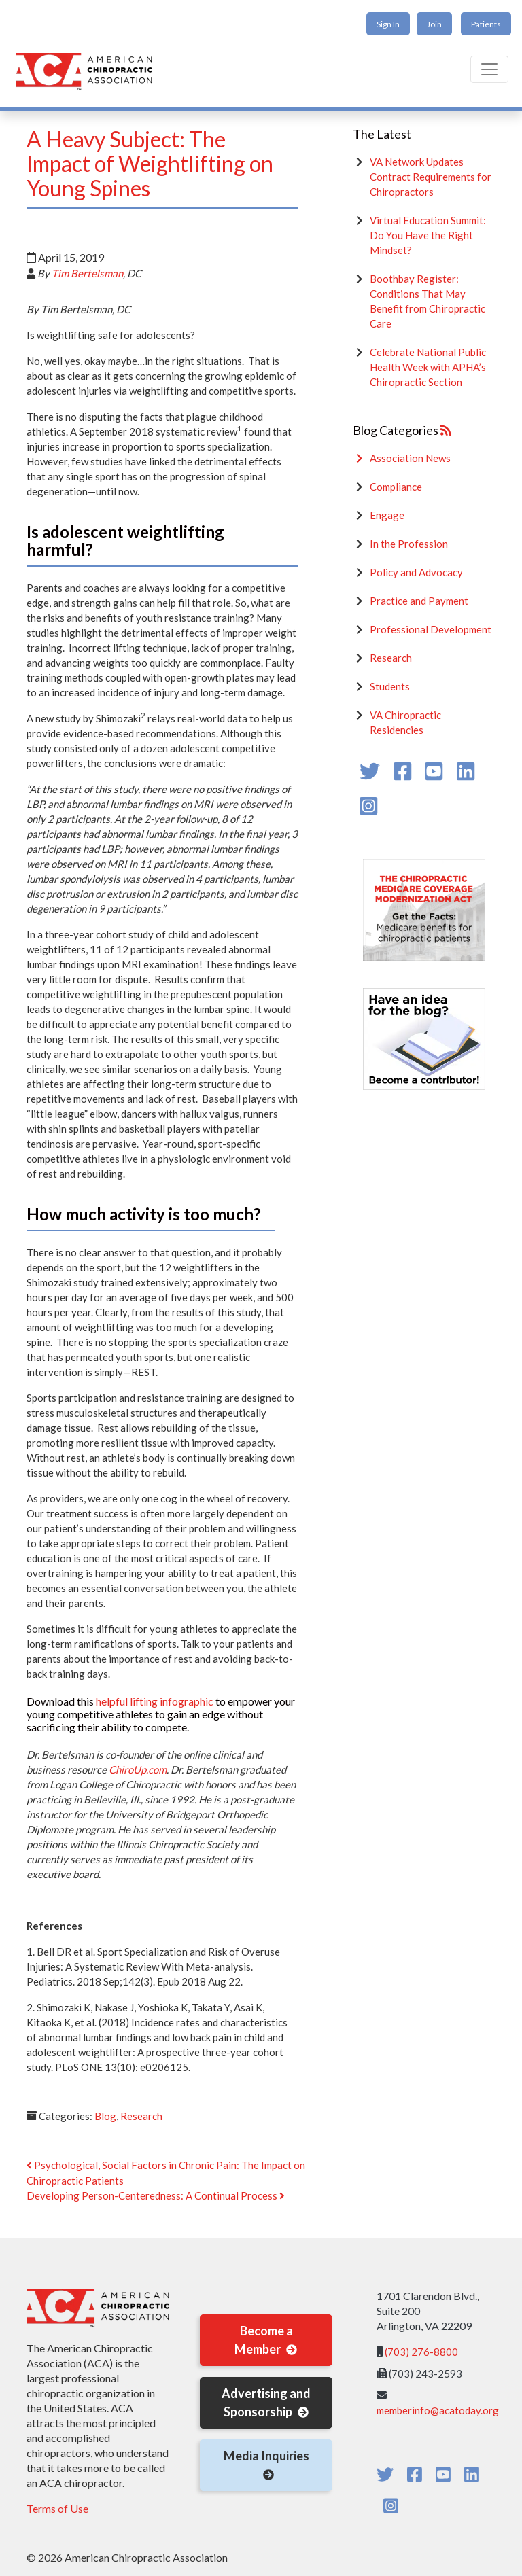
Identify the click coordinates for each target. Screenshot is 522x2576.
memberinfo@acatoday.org (438, 2410)
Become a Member (266, 2340)
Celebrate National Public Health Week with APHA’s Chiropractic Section (428, 367)
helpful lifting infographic (154, 1701)
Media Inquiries (266, 2465)
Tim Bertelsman (87, 273)
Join (434, 24)
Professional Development (430, 629)
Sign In (388, 24)
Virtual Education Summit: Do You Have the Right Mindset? (428, 235)
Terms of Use (57, 2508)
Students (390, 686)
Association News (410, 458)
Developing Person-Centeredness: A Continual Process (156, 2195)
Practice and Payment (419, 601)
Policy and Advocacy (416, 572)
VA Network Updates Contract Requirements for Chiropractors (430, 177)
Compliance (396, 486)
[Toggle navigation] (489, 69)
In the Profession (409, 543)
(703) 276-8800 (421, 2352)
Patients (486, 24)
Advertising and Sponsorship (266, 2402)
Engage (387, 515)
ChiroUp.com (138, 1769)
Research (141, 2116)
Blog (105, 2116)
